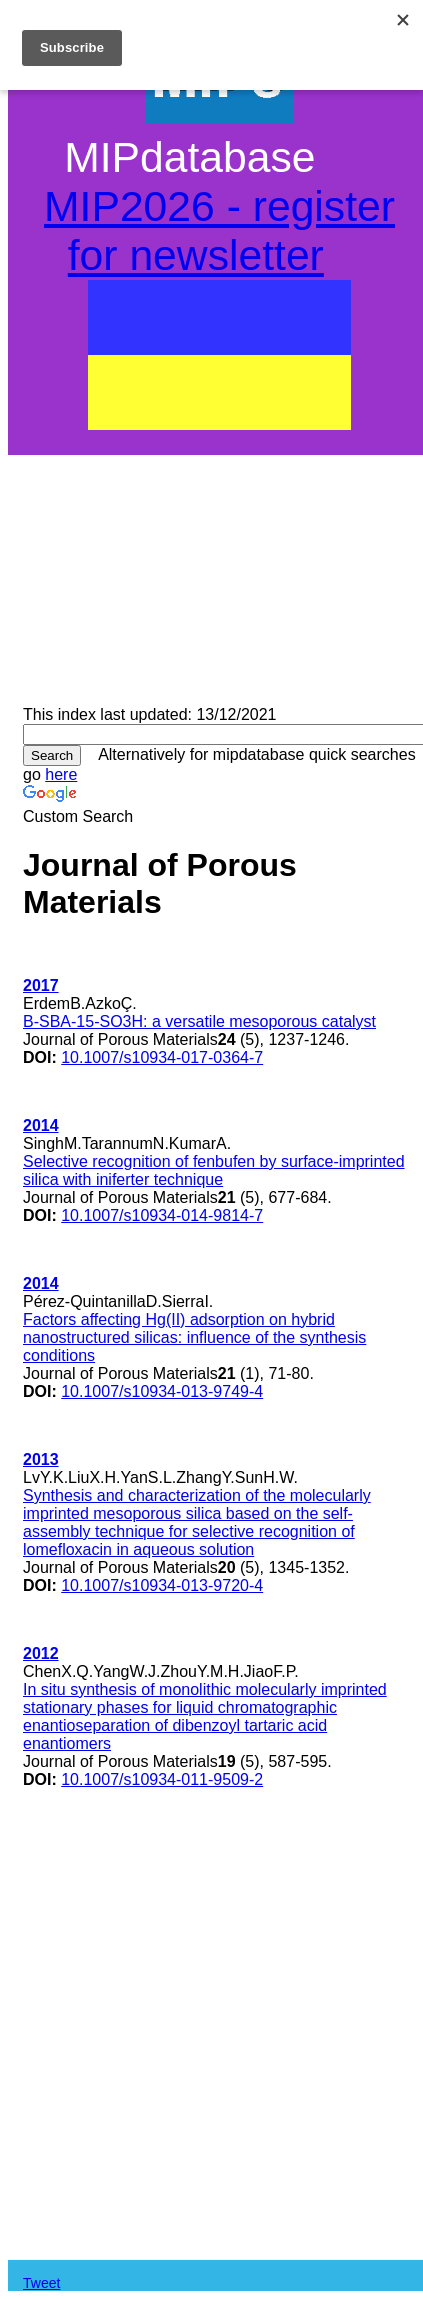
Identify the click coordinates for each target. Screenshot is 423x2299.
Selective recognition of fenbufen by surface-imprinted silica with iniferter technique (214, 1170)
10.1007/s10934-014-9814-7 (162, 1215)
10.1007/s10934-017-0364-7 (162, 1057)
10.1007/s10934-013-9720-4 (162, 1585)
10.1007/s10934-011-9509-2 (162, 1779)
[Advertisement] (219, 565)
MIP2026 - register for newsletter (219, 230)
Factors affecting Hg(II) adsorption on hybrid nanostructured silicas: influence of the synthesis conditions (194, 1337)
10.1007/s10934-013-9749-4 (162, 1391)
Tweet (41, 2283)
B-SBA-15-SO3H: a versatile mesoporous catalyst (199, 1021)
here (61, 774)
